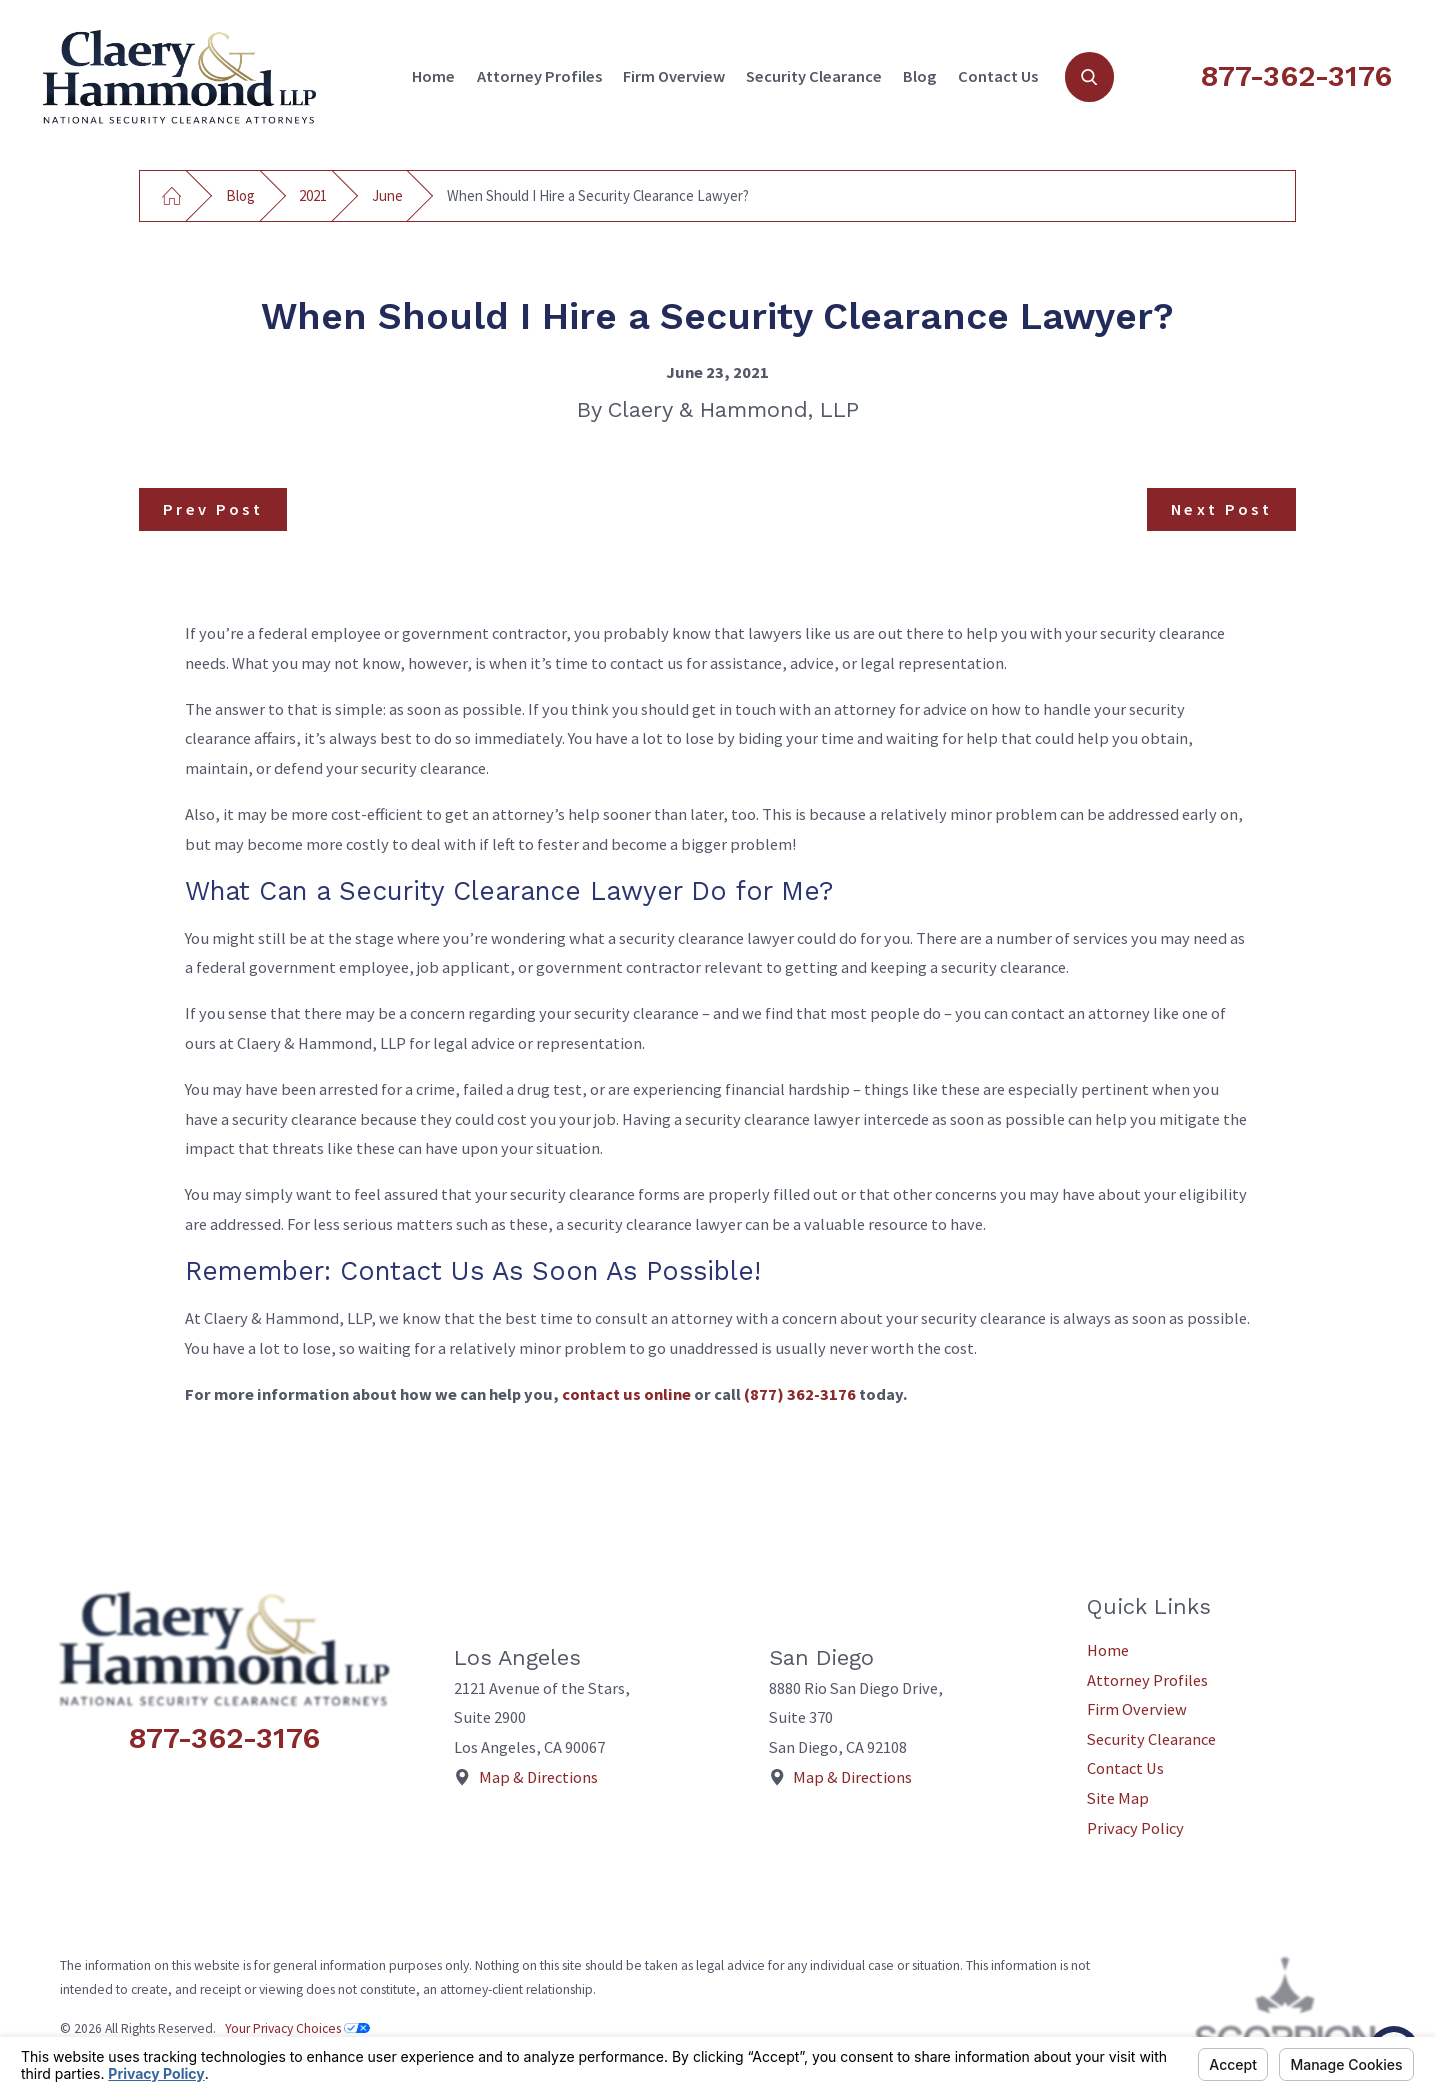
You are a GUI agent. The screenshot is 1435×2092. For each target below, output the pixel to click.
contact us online (626, 1394)
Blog (919, 76)
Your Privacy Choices (297, 2028)
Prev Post (213, 509)
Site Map (1118, 1798)
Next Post (1221, 509)
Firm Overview (674, 76)
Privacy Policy (1135, 1828)
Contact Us (998, 76)
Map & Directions (538, 1777)
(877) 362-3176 (800, 1394)
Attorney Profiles (539, 76)
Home (433, 76)
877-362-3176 (1296, 75)
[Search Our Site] (1089, 76)
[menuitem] (434, 77)
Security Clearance (814, 76)
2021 (313, 195)
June (387, 195)
